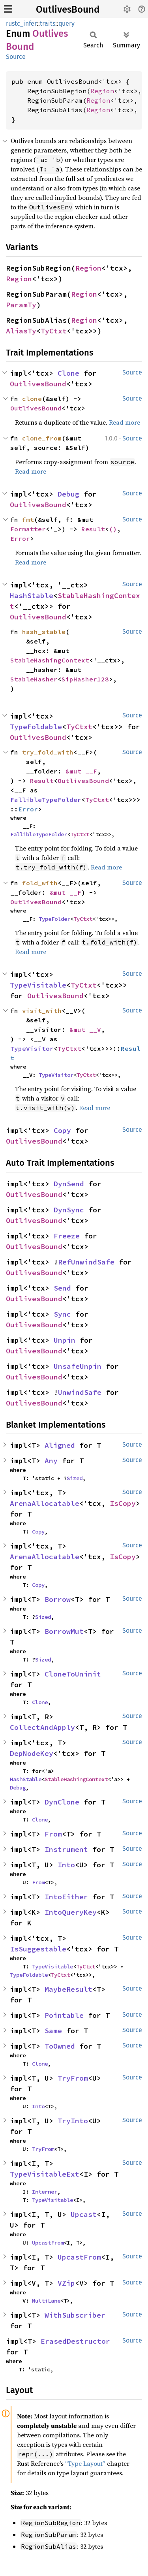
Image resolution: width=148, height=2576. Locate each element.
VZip (66, 2283)
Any (51, 1460)
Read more (124, 422)
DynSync (69, 1209)
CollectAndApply (42, 1727)
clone (32, 399)
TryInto (73, 2120)
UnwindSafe (79, 1392)
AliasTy (21, 330)
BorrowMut (64, 1631)
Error (20, 538)
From (53, 1833)
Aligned (60, 1445)
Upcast (84, 2214)
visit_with (42, 1010)
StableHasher (34, 679)
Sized (74, 1478)
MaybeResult (68, 1989)
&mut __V (85, 1029)
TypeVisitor (32, 1048)
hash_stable (44, 632)
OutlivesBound (67, 9)
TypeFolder (54, 918)
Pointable (64, 2015)
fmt (28, 519)
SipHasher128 (85, 679)
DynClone (62, 1801)
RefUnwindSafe (86, 1261)
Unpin (64, 1340)
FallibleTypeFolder (45, 799)
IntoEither (66, 1896)
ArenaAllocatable (44, 1503)
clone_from (42, 438)
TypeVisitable (38, 985)
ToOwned (60, 2046)
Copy (62, 1130)
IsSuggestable (38, 1948)
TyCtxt (54, 330)
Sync (62, 1314)
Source (16, 56)
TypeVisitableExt (44, 2174)
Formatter (28, 529)
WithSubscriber (75, 2315)
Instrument (66, 1849)
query (66, 23)
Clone (68, 373)
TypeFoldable (36, 726)
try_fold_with (47, 752)
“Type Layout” (85, 2463)
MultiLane (46, 2300)
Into (66, 1864)
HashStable (31, 595)
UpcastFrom (48, 2242)
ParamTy (21, 304)
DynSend (69, 1183)
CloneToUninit (73, 1673)
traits (47, 23)
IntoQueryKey (71, 1912)
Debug (68, 494)
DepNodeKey (31, 1753)
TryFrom (73, 2078)
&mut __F (81, 771)
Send (62, 1288)
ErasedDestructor (75, 2341)
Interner (44, 2191)
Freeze (67, 1235)
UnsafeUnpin (77, 1366)
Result (93, 529)
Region (102, 91)
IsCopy (123, 1503)
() (113, 529)
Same (53, 2030)
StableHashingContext (49, 660)
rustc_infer (21, 23)
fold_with (40, 883)
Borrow (58, 1599)
